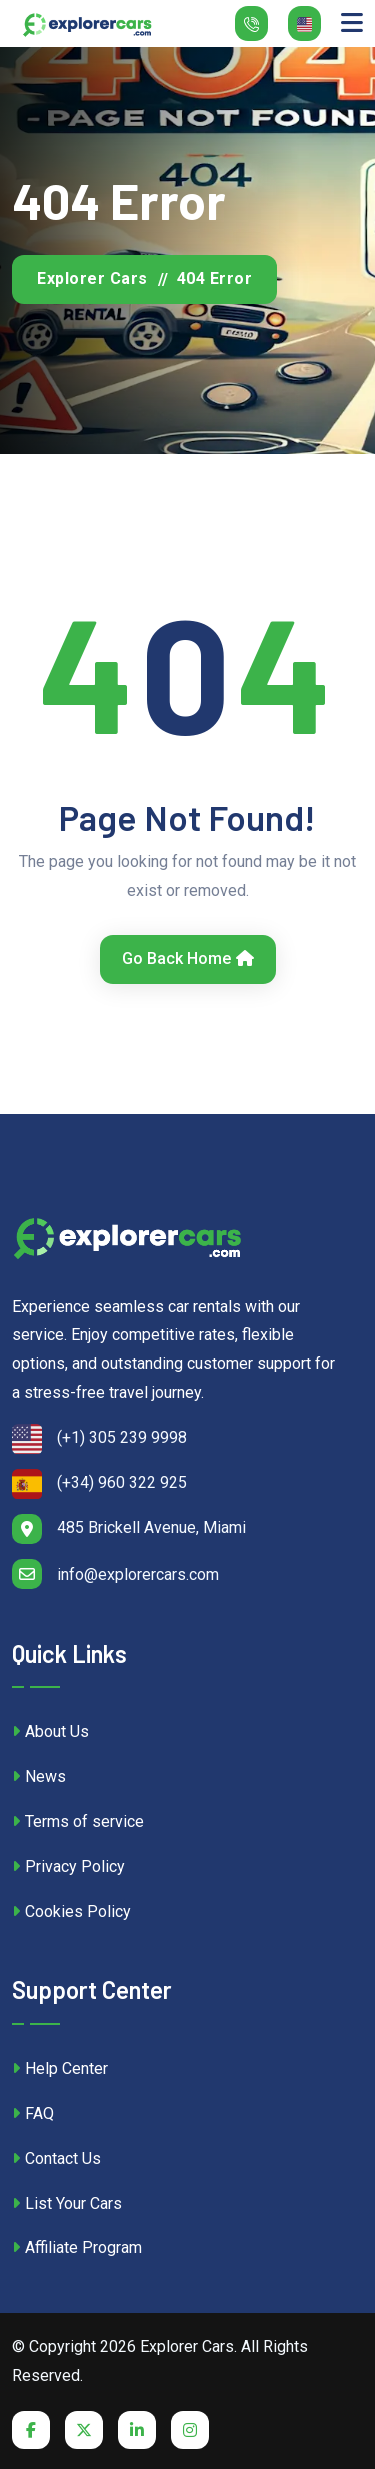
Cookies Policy (71, 1911)
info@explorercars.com (115, 1574)
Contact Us (56, 2158)
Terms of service (78, 1821)
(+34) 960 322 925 (99, 1484)
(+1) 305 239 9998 (99, 1439)
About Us (50, 1731)
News (39, 1776)
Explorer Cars (92, 278)
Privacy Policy (68, 1866)
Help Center (60, 2068)
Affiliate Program (77, 2247)
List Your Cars (67, 2203)
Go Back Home (188, 958)
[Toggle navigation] (352, 23)
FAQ (33, 2113)
